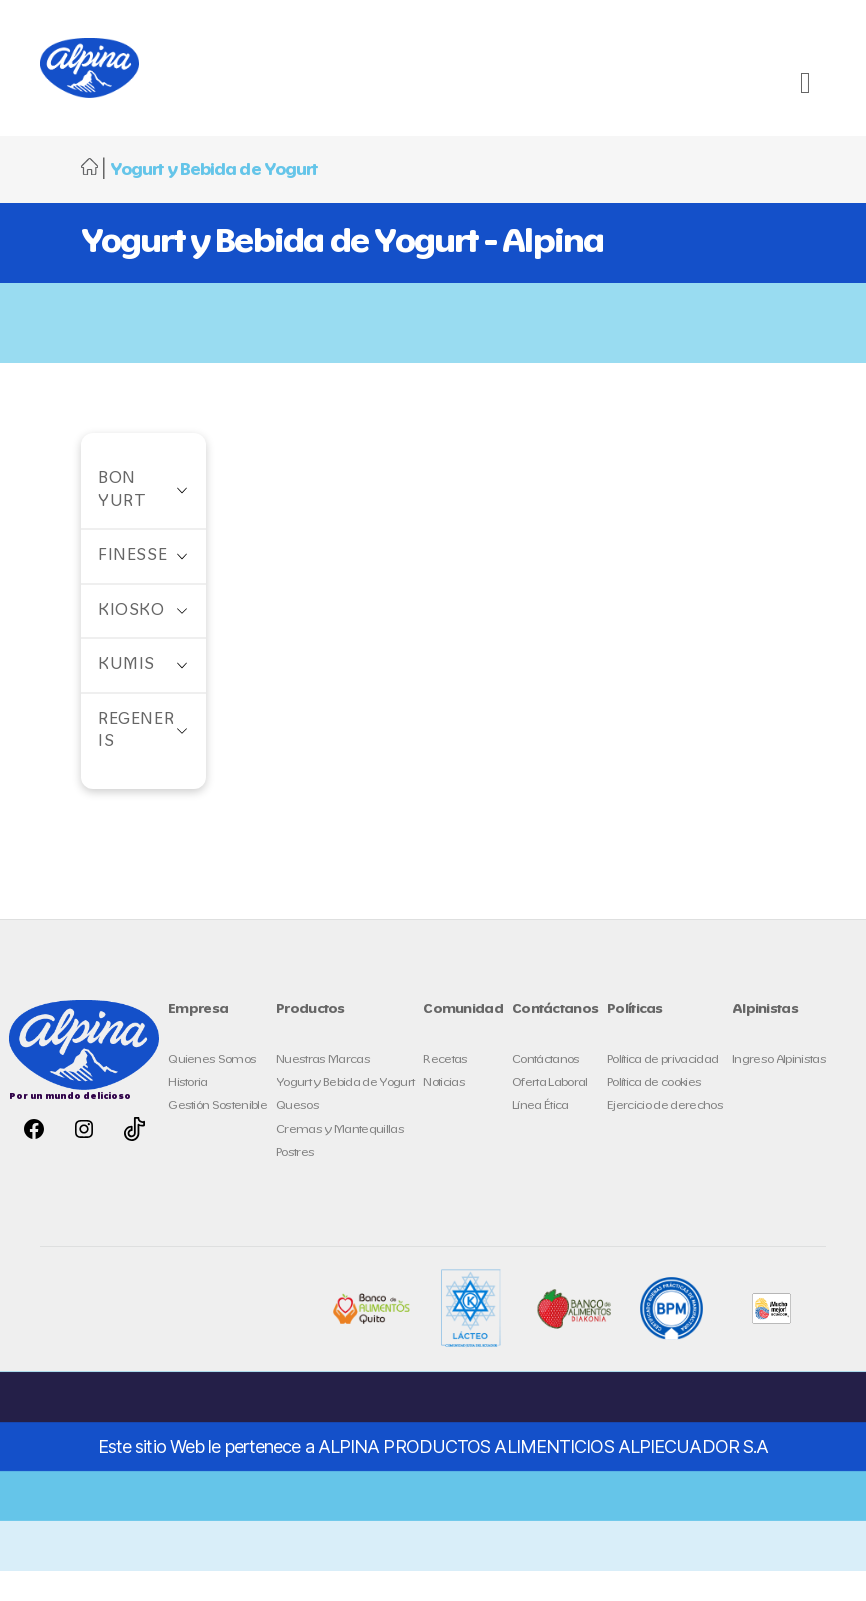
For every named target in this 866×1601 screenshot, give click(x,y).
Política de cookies (654, 1112)
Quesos (297, 1135)
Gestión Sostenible (217, 1135)
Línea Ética (540, 1135)
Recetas (445, 1089)
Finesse (132, 585)
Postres (295, 1182)
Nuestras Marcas (323, 1089)
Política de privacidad (662, 1089)
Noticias (444, 1112)
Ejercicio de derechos (665, 1135)
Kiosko (131, 640)
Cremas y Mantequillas (340, 1159)
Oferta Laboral (550, 1112)
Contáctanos (546, 1089)
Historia (188, 1112)
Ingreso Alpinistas (779, 1089)
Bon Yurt (122, 520)
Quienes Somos (212, 1089)
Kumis (126, 694)
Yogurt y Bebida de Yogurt (345, 1112)
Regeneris (136, 761)
